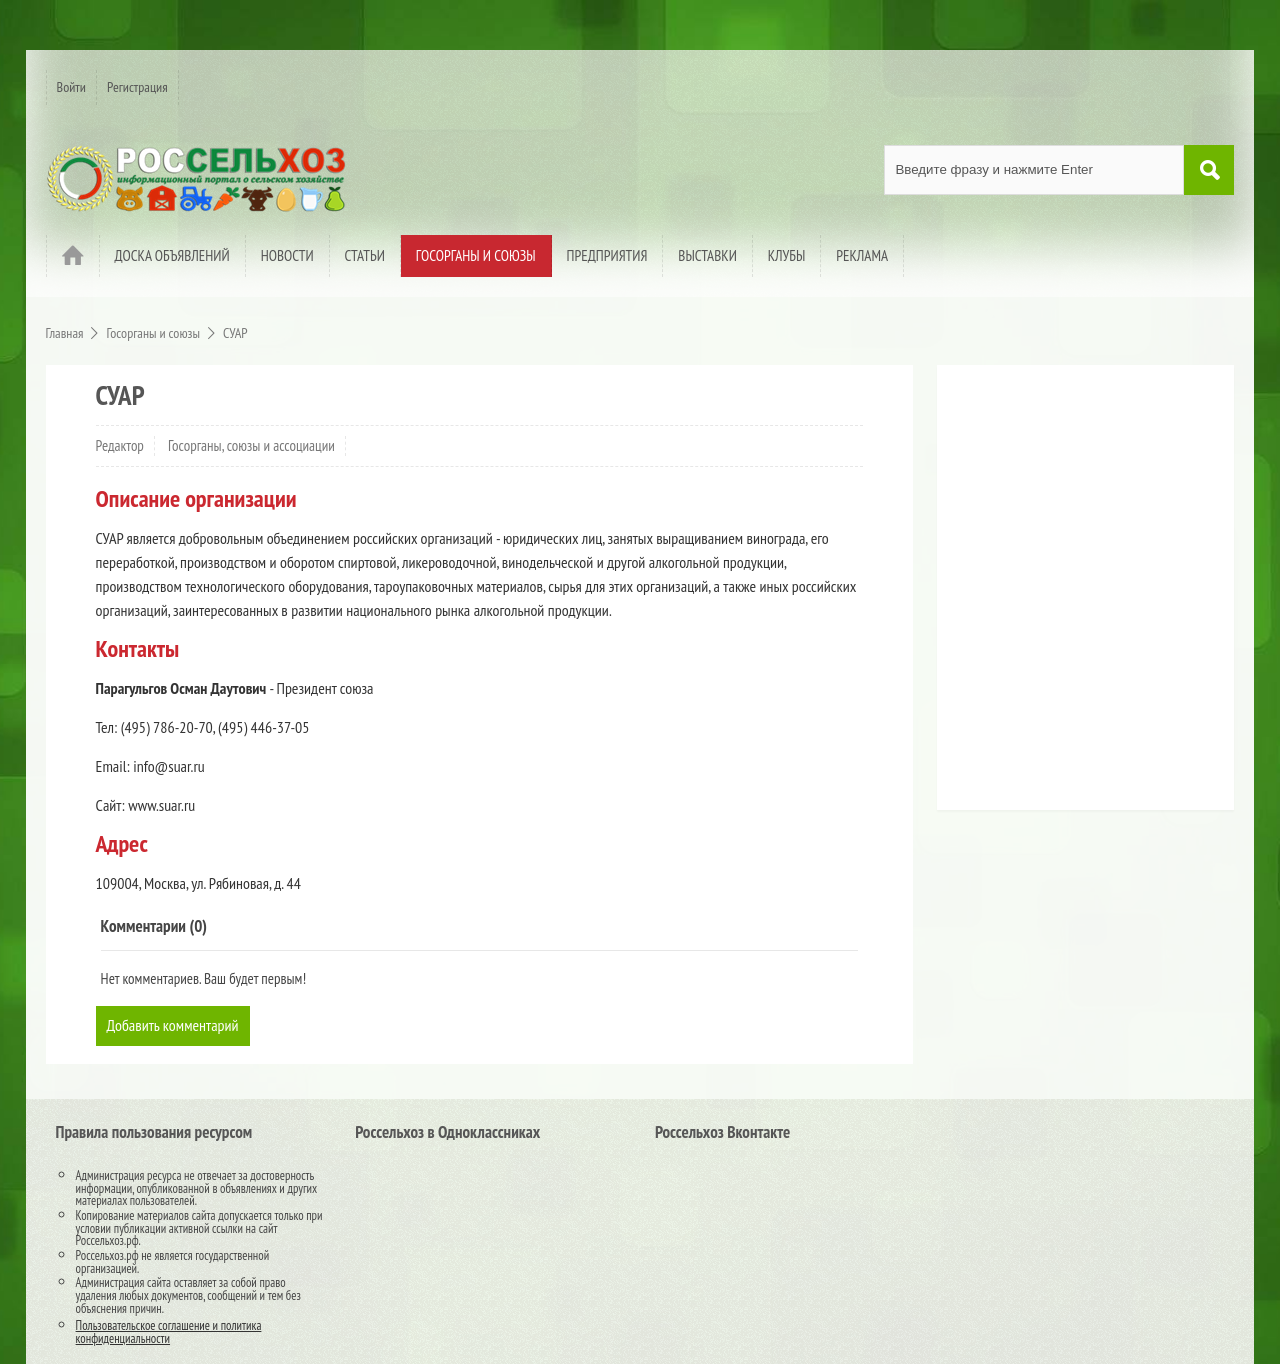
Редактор (120, 445)
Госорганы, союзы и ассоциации (251, 445)
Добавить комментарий (173, 1025)
